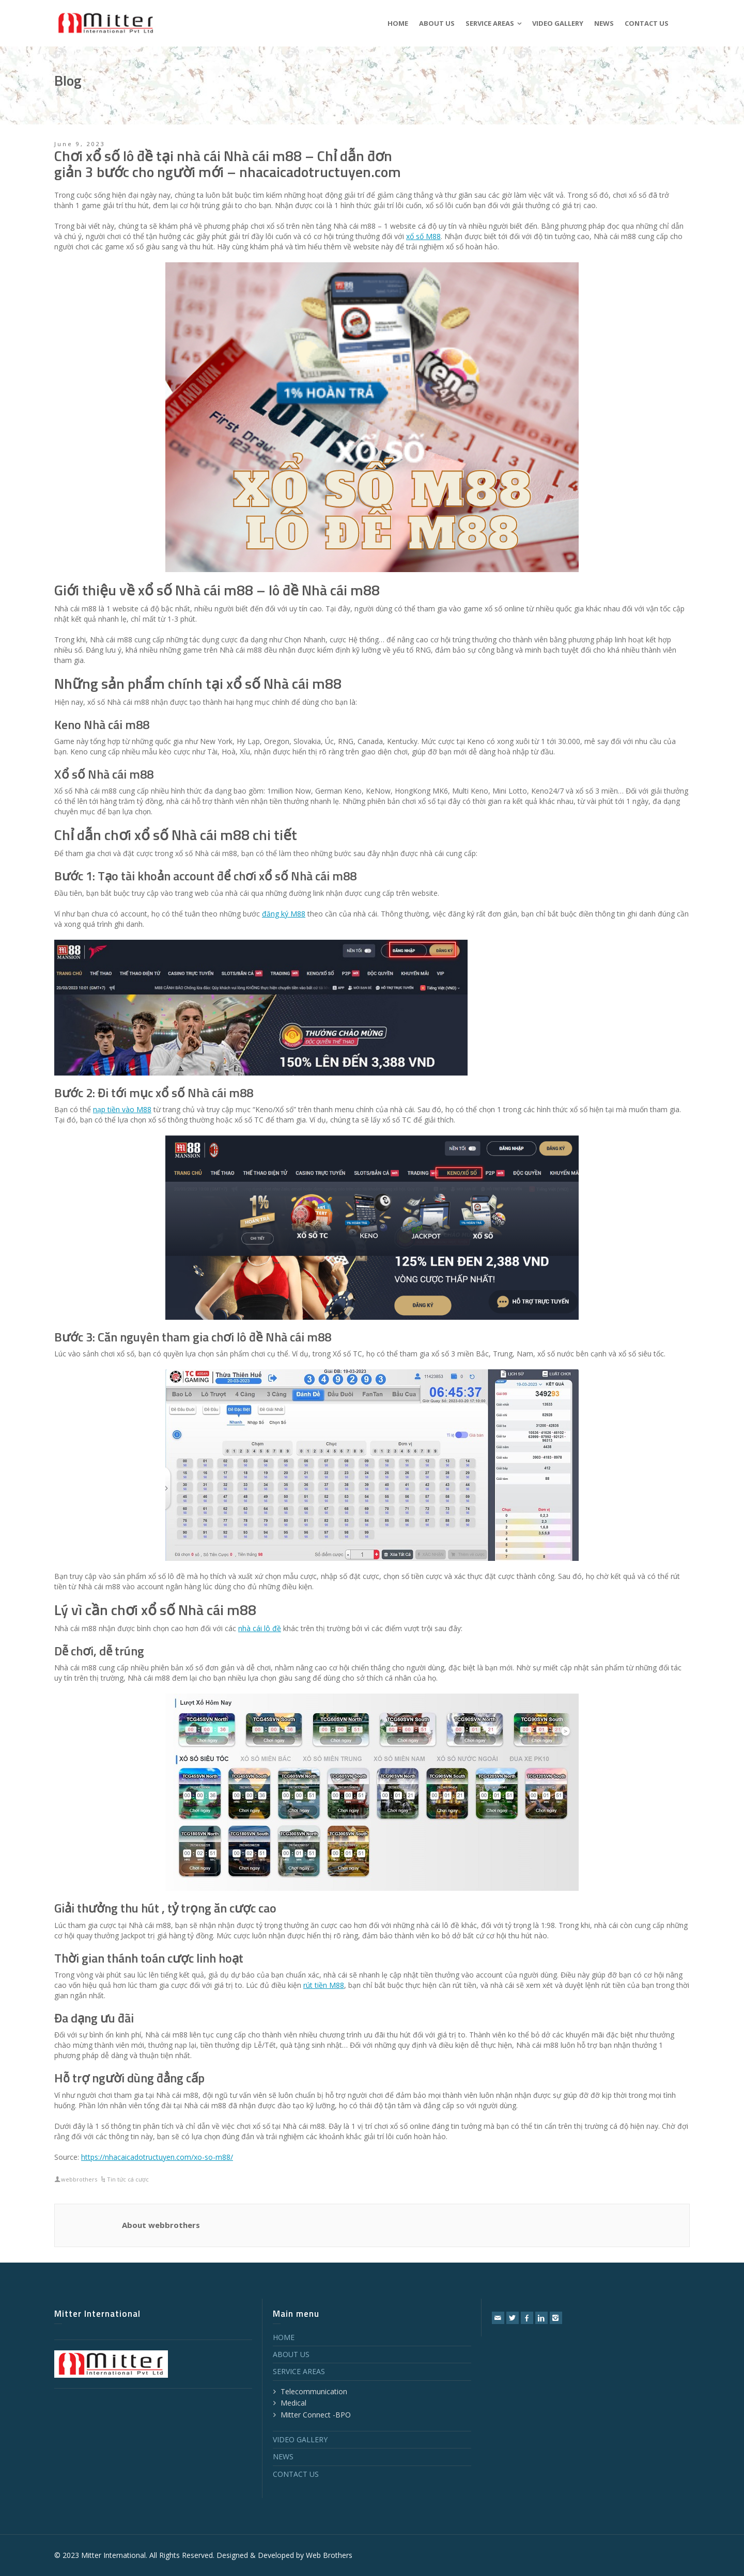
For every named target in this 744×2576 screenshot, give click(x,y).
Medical (293, 2403)
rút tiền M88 (323, 1985)
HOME (284, 2337)
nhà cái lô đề (259, 1628)
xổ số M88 (423, 236)
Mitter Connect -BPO (316, 2415)
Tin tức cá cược (128, 2179)
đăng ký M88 (283, 914)
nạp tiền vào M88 (122, 1109)
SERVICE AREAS (299, 2371)
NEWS (283, 2456)
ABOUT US (291, 2354)
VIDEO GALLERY (300, 2439)
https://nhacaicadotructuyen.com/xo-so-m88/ (157, 2157)
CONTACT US (296, 2474)
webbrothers (79, 2179)
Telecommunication (314, 2391)
